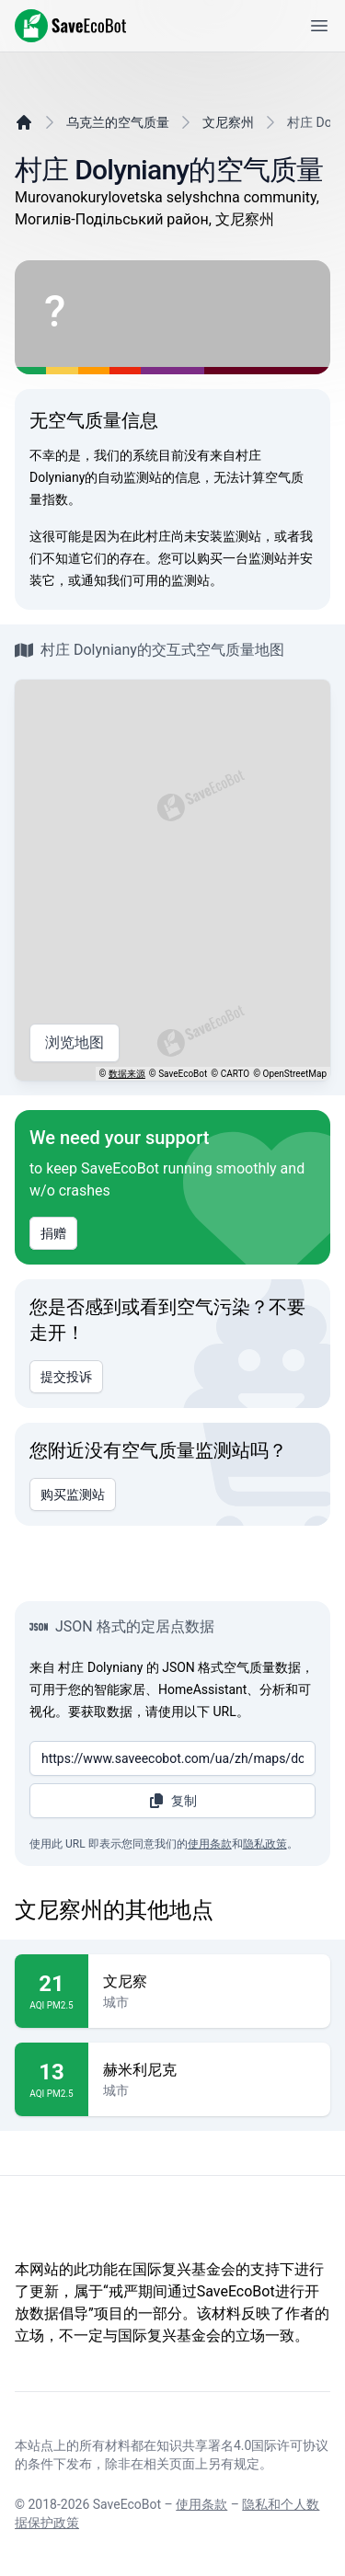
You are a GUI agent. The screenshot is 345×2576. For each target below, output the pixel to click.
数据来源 (127, 1074)
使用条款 (210, 1844)
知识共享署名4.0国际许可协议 (242, 2445)
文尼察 (209, 1982)
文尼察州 (228, 122)
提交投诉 (66, 1376)
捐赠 (53, 1233)
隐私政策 (265, 1844)
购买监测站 (72, 1494)
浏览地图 (74, 1043)
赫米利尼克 (209, 2070)
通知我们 (106, 580)
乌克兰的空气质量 (117, 122)
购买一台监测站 (242, 558)
